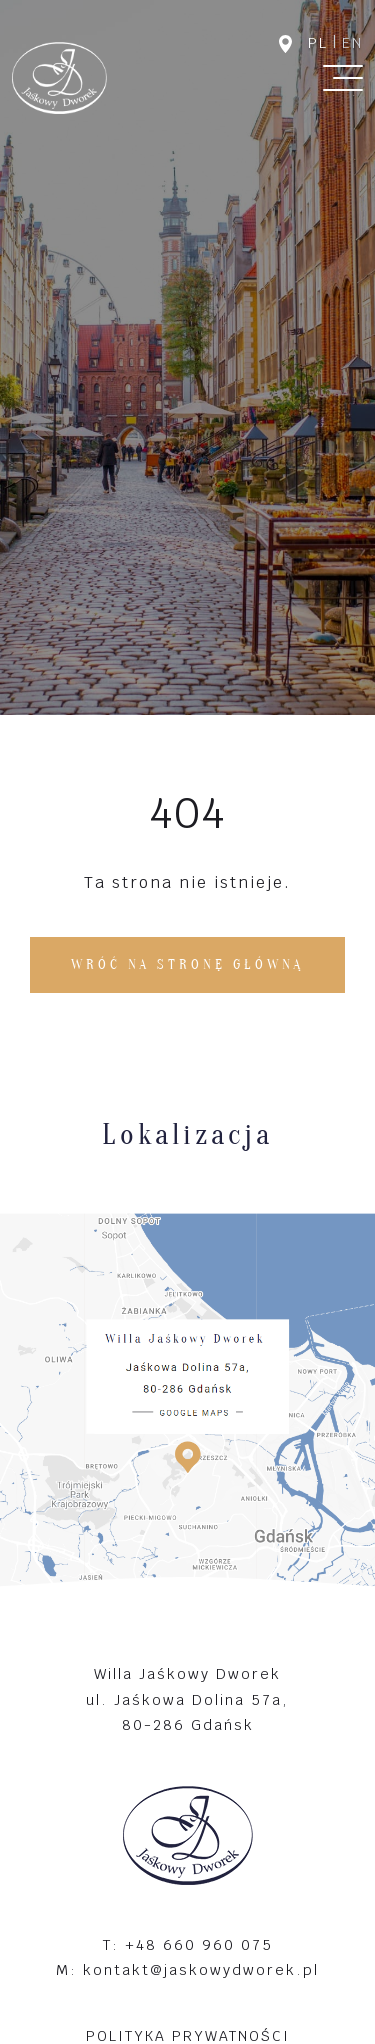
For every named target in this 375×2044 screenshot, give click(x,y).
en (352, 43)
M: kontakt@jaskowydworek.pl (187, 1969)
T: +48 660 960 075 (188, 1944)
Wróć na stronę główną (187, 964)
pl (318, 43)
